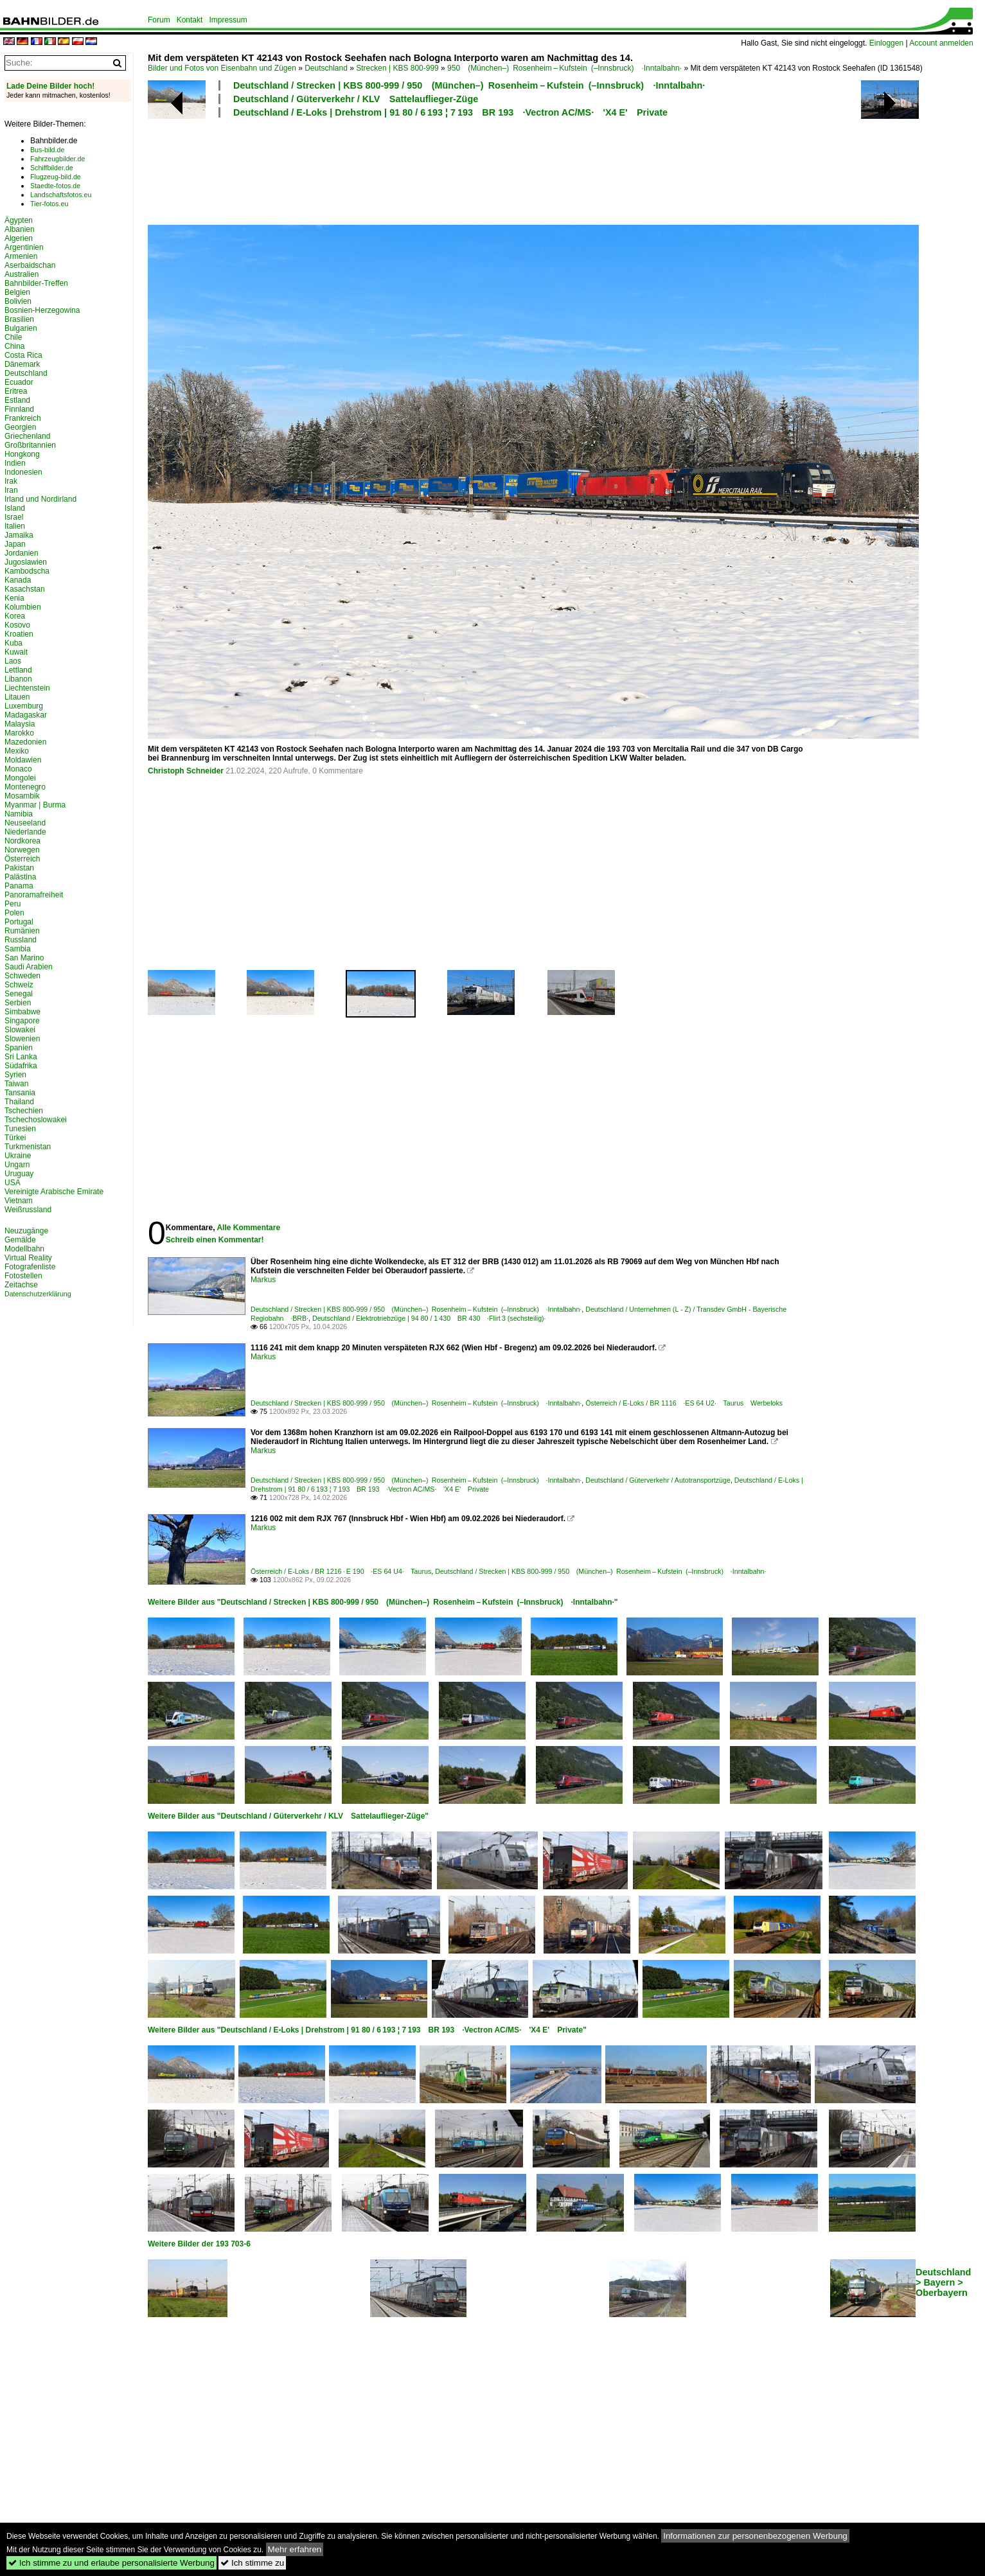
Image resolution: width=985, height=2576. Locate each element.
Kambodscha (26, 571)
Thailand (19, 1101)
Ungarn (17, 1164)
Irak (10, 481)
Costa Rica (23, 355)
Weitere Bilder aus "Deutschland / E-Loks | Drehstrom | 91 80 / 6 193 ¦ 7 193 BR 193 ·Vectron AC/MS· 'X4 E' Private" (367, 2029)
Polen (14, 912)
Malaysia (19, 723)
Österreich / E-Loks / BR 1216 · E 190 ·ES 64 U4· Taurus (341, 1571)
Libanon (18, 679)
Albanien (19, 229)
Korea (14, 616)
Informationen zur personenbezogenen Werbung (755, 2536)
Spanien (18, 1047)
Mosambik (22, 795)
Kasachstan (24, 589)
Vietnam (18, 1200)
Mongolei (20, 777)
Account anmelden (941, 43)
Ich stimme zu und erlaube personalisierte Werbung (111, 2563)
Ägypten (18, 220)
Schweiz (18, 984)
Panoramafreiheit (33, 894)
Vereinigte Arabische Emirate (53, 1191)
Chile (13, 337)
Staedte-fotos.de (55, 186)
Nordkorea (22, 840)
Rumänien (22, 930)
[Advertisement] (477, 169)
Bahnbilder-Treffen (36, 283)
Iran (11, 490)
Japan (15, 544)
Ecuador (18, 382)
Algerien (18, 238)
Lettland (18, 670)
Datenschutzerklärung (37, 1294)
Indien (15, 463)
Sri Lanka (20, 1056)
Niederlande (25, 831)
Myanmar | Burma (35, 804)
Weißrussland (27, 1209)
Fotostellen (23, 1275)
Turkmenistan (27, 1146)
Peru (12, 903)
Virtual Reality (28, 1257)
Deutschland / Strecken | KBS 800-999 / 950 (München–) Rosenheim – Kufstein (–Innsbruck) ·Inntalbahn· (469, 85)
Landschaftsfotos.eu (60, 194)
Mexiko (16, 750)
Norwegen (22, 849)
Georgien (20, 427)
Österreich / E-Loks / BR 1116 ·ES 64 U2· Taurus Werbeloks (684, 1403)
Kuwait (16, 652)
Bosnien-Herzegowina (42, 310)
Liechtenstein (27, 688)
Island (14, 508)
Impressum (228, 19)
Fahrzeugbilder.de (57, 159)
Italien (14, 526)
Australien (21, 274)
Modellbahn (24, 1248)
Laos (12, 661)
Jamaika (18, 535)
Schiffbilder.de (51, 168)
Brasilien (19, 319)
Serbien (17, 1002)
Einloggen (886, 43)
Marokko (19, 732)
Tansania (19, 1092)
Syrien (15, 1074)
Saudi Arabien (28, 966)
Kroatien (18, 634)
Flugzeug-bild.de (55, 177)
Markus (263, 1279)
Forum (159, 19)
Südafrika (20, 1065)
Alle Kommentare (248, 1227)
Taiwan (16, 1083)
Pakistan (19, 867)
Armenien (20, 256)
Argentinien (24, 247)
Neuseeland (25, 822)
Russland (20, 939)
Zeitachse (21, 1284)
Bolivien (17, 301)
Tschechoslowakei (35, 1119)
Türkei (15, 1137)
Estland (17, 400)
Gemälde (20, 1239)
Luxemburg (23, 705)
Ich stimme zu (252, 2563)
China (14, 346)
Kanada (17, 580)
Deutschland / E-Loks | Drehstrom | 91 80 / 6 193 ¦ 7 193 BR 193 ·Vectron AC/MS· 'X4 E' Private (450, 112)
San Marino (24, 957)
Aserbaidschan (29, 265)
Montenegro (25, 786)
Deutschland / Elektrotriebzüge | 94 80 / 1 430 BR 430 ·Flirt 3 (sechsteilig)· (429, 1318)
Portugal (18, 921)
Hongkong (22, 454)
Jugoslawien (25, 562)
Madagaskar (25, 714)
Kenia (14, 598)
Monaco (18, 768)
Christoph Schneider (186, 770)
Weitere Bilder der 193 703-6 (199, 2243)
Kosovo (17, 625)
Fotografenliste (29, 1266)
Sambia (17, 948)
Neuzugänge (26, 1230)
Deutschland (326, 68)
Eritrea (15, 391)
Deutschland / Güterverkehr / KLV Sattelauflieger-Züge (355, 99)
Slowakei (19, 1029)
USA (12, 1182)
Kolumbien (22, 607)
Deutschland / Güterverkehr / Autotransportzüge (658, 1480)
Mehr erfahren (295, 2549)
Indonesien (23, 472)
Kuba (13, 643)
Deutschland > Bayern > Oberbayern (943, 2282)
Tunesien (20, 1128)
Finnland (19, 409)
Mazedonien (25, 741)
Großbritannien (30, 445)
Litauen (17, 697)
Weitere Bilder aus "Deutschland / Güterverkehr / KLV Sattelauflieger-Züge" (288, 1816)
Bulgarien (20, 328)
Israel (13, 517)
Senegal (18, 993)
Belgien (17, 292)
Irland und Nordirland (40, 499)
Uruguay (18, 1173)
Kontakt (190, 19)
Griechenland (27, 436)
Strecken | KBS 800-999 (397, 68)
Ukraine (17, 1155)
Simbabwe (22, 1011)
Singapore (22, 1020)
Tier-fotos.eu (49, 203)
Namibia (18, 813)
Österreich (22, 858)
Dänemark (22, 364)
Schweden (22, 975)
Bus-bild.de (47, 150)
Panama (18, 885)
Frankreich (22, 418)
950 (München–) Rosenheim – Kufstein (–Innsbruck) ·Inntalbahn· (564, 68)
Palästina (20, 876)
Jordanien (21, 553)
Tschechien (23, 1110)
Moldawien (22, 759)
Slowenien (22, 1038)
